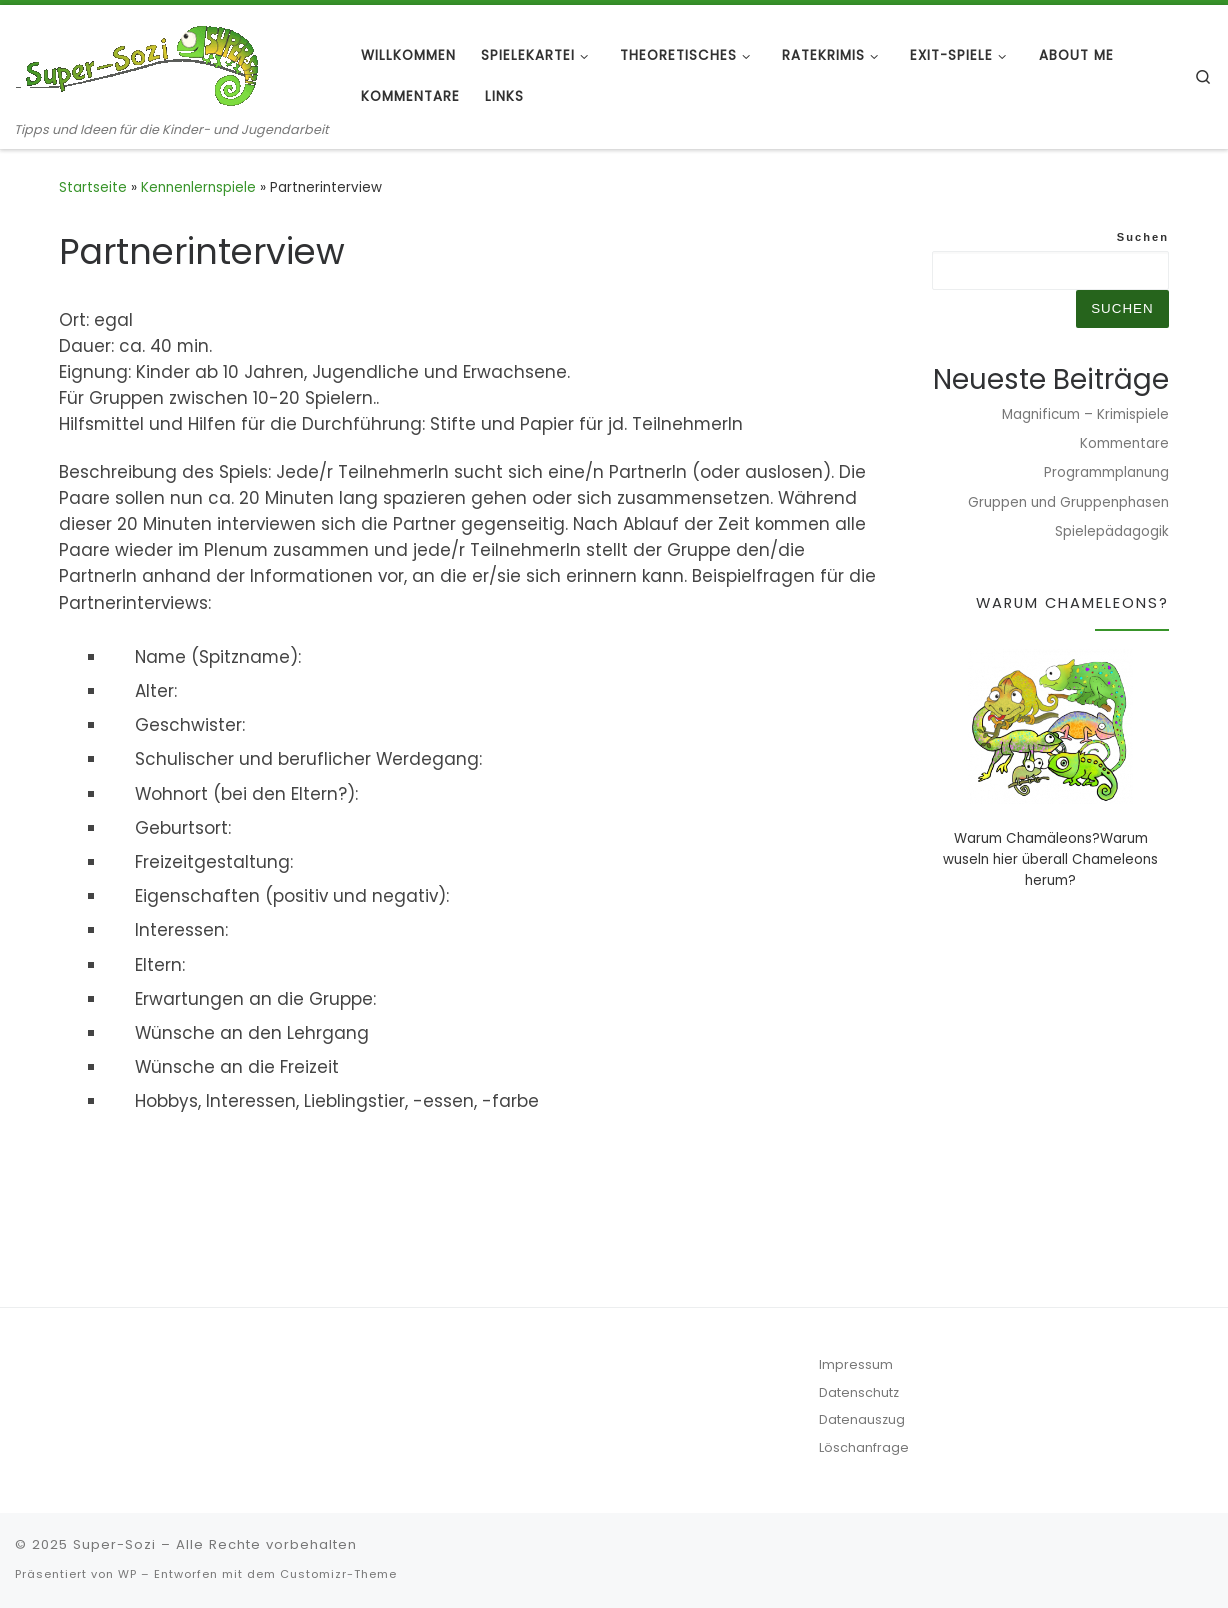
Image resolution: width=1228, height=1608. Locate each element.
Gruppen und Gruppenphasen (1068, 502)
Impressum (856, 1364)
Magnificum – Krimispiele (1085, 414)
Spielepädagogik (1112, 531)
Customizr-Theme (338, 1574)
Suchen (1143, 237)
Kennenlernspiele (198, 187)
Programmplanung (1106, 472)
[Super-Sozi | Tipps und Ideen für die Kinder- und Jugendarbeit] (140, 62)
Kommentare (1124, 443)
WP (127, 1574)
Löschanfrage (864, 1447)
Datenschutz (859, 1392)
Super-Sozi (114, 1544)
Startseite (93, 187)
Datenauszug (862, 1419)
